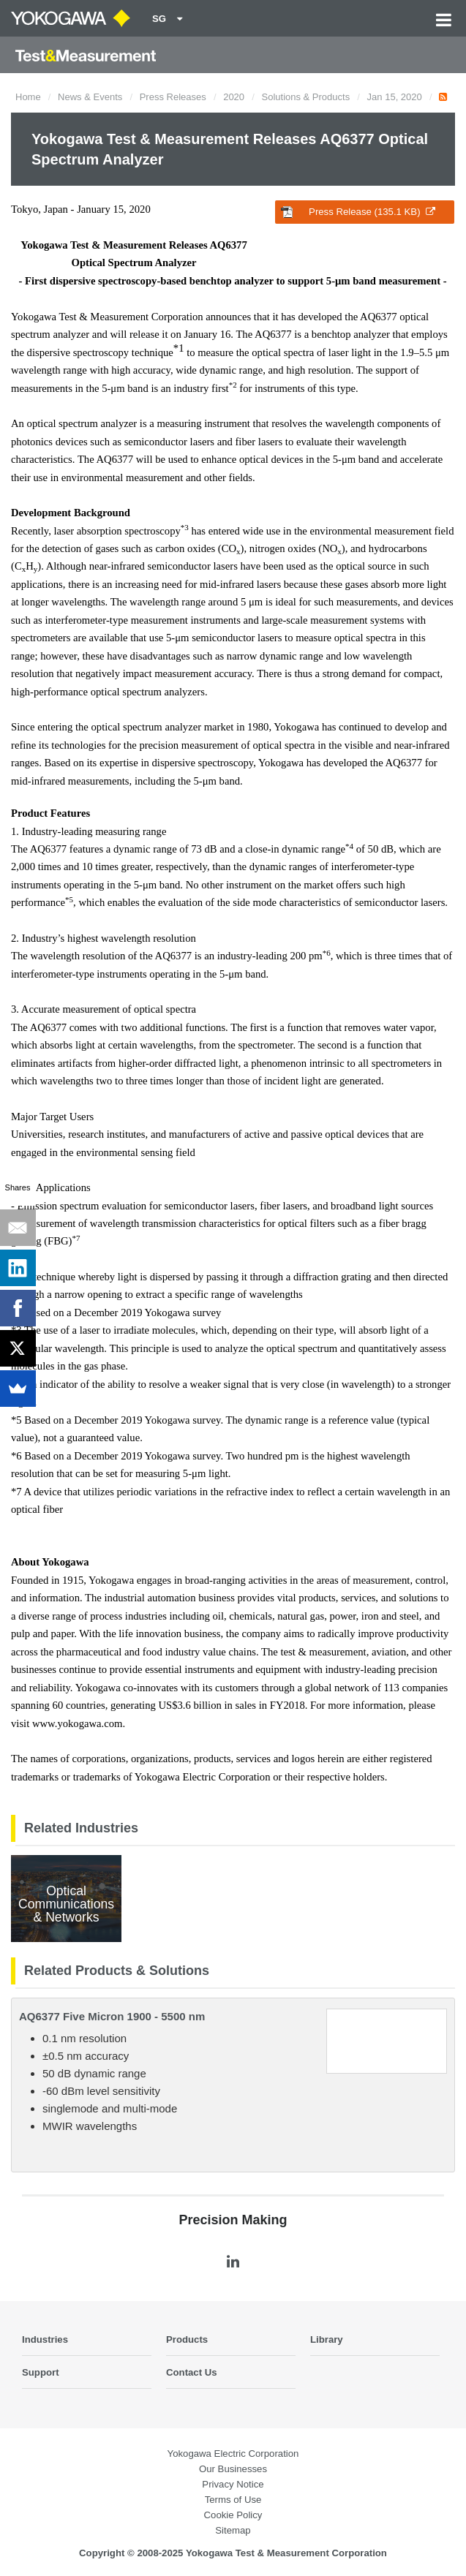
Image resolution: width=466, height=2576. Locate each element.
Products (187, 2339)
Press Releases (173, 96)
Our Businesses (233, 2468)
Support (40, 2372)
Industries (45, 2339)
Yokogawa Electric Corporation (233, 2453)
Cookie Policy (233, 2514)
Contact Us (191, 2372)
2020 (233, 96)
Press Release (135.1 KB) (358, 212)
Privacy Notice (232, 2484)
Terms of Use (233, 2499)
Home (28, 96)
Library (326, 2339)
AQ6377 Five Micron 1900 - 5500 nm (112, 2016)
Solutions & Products (306, 96)
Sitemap (232, 2530)
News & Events (90, 96)
